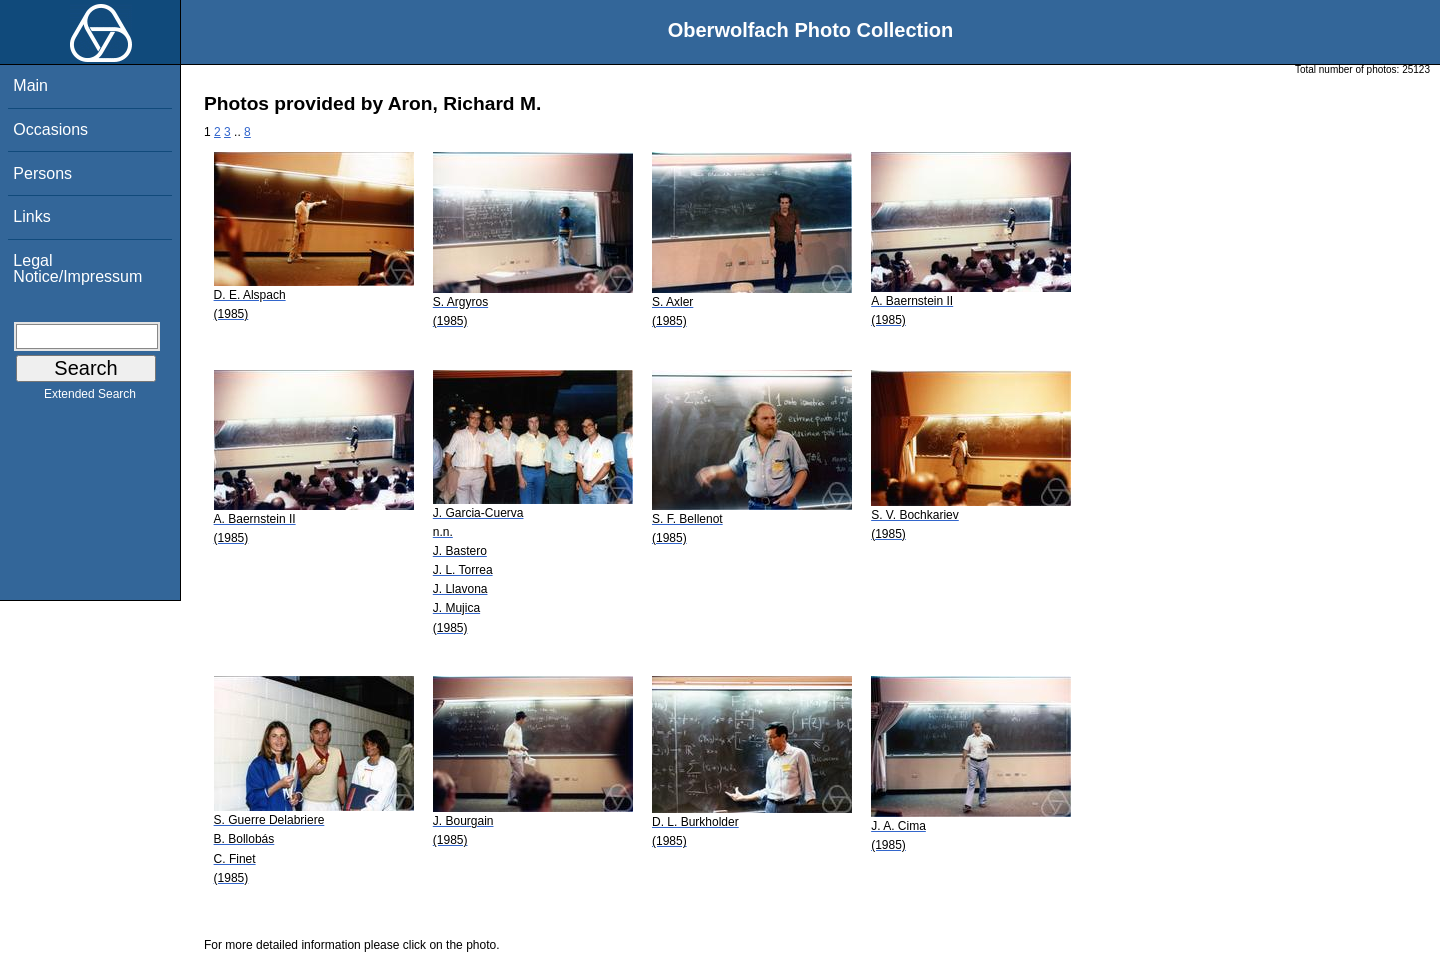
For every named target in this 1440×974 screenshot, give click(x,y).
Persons (42, 173)
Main (30, 85)
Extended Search (90, 398)
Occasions (50, 129)
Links (31, 216)
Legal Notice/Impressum (77, 268)
